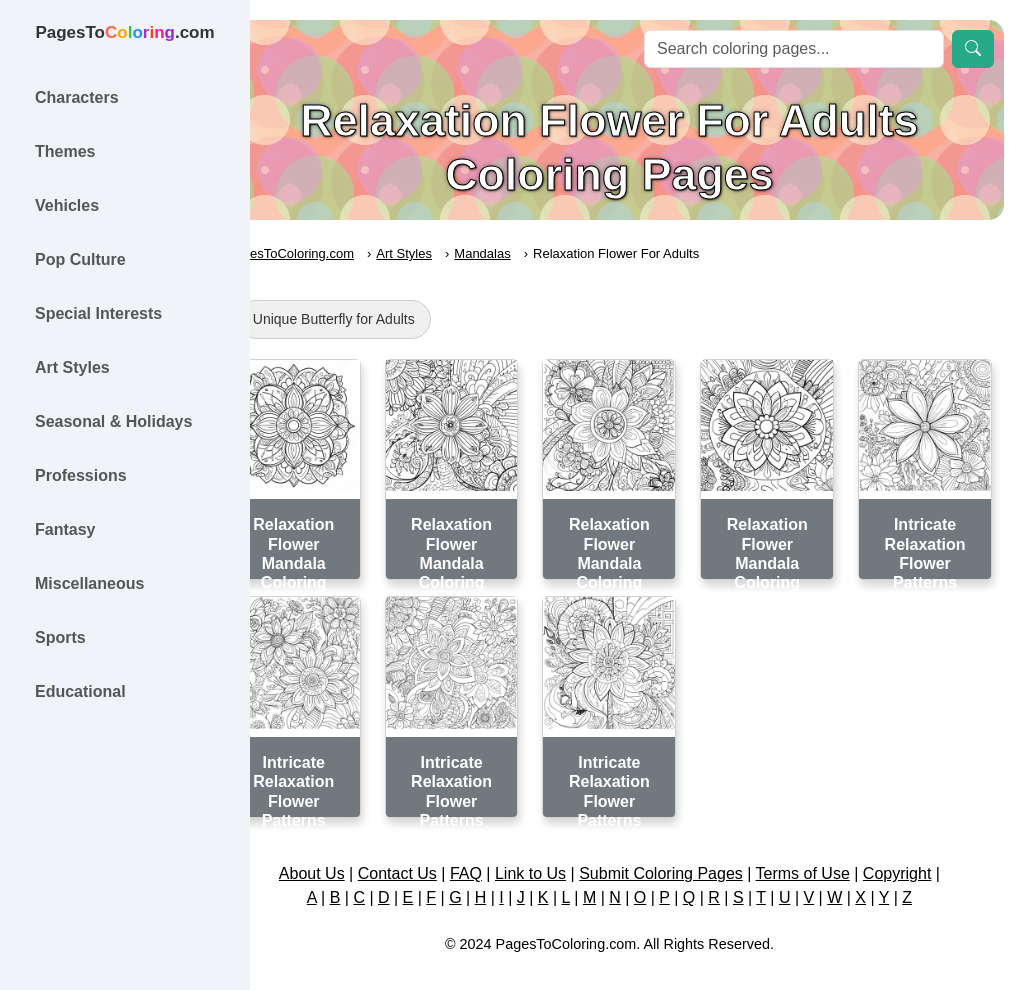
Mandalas (538, 253)
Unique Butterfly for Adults (389, 319)
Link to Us (558, 851)
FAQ (494, 851)
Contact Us (424, 851)
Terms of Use (830, 851)
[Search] (794, 49)
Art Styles (460, 253)
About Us (339, 851)
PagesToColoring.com (345, 253)
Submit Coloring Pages (689, 851)
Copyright (924, 851)
